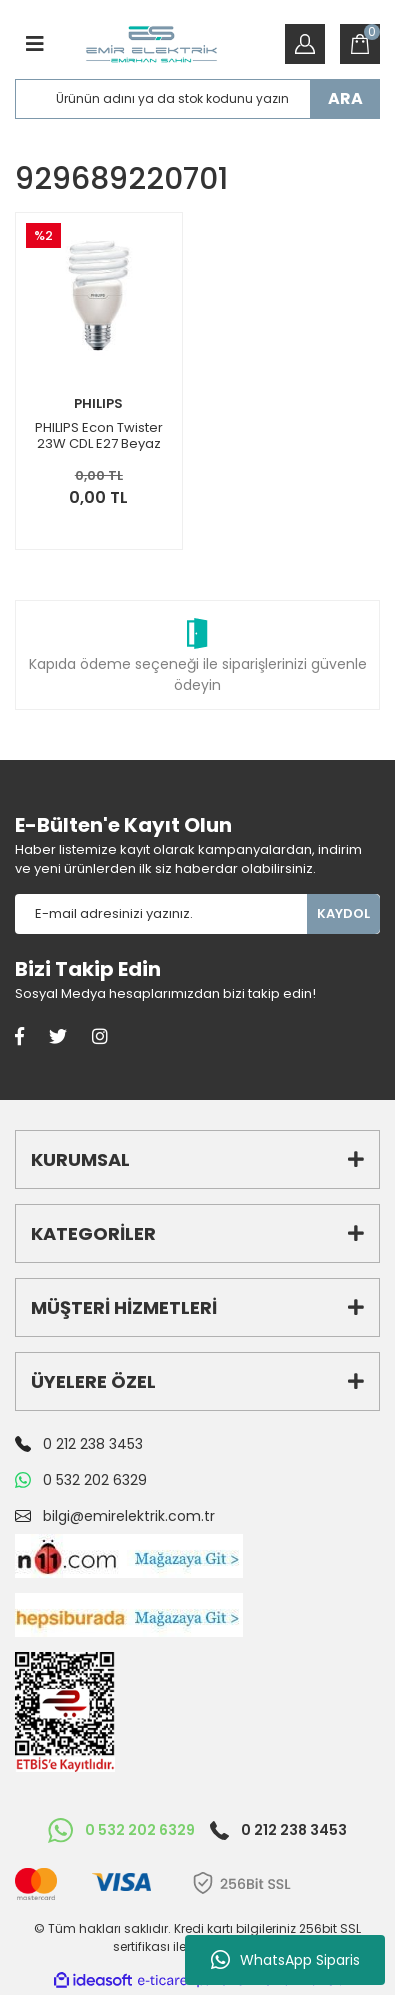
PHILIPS (98, 403)
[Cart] (360, 44)
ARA (345, 98)
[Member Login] (305, 44)
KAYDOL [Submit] (343, 913)
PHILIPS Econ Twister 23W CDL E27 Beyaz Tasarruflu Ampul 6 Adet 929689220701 (99, 436)
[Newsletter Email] (161, 914)
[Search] (197, 99)
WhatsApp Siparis (285, 1960)
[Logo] (151, 44)
